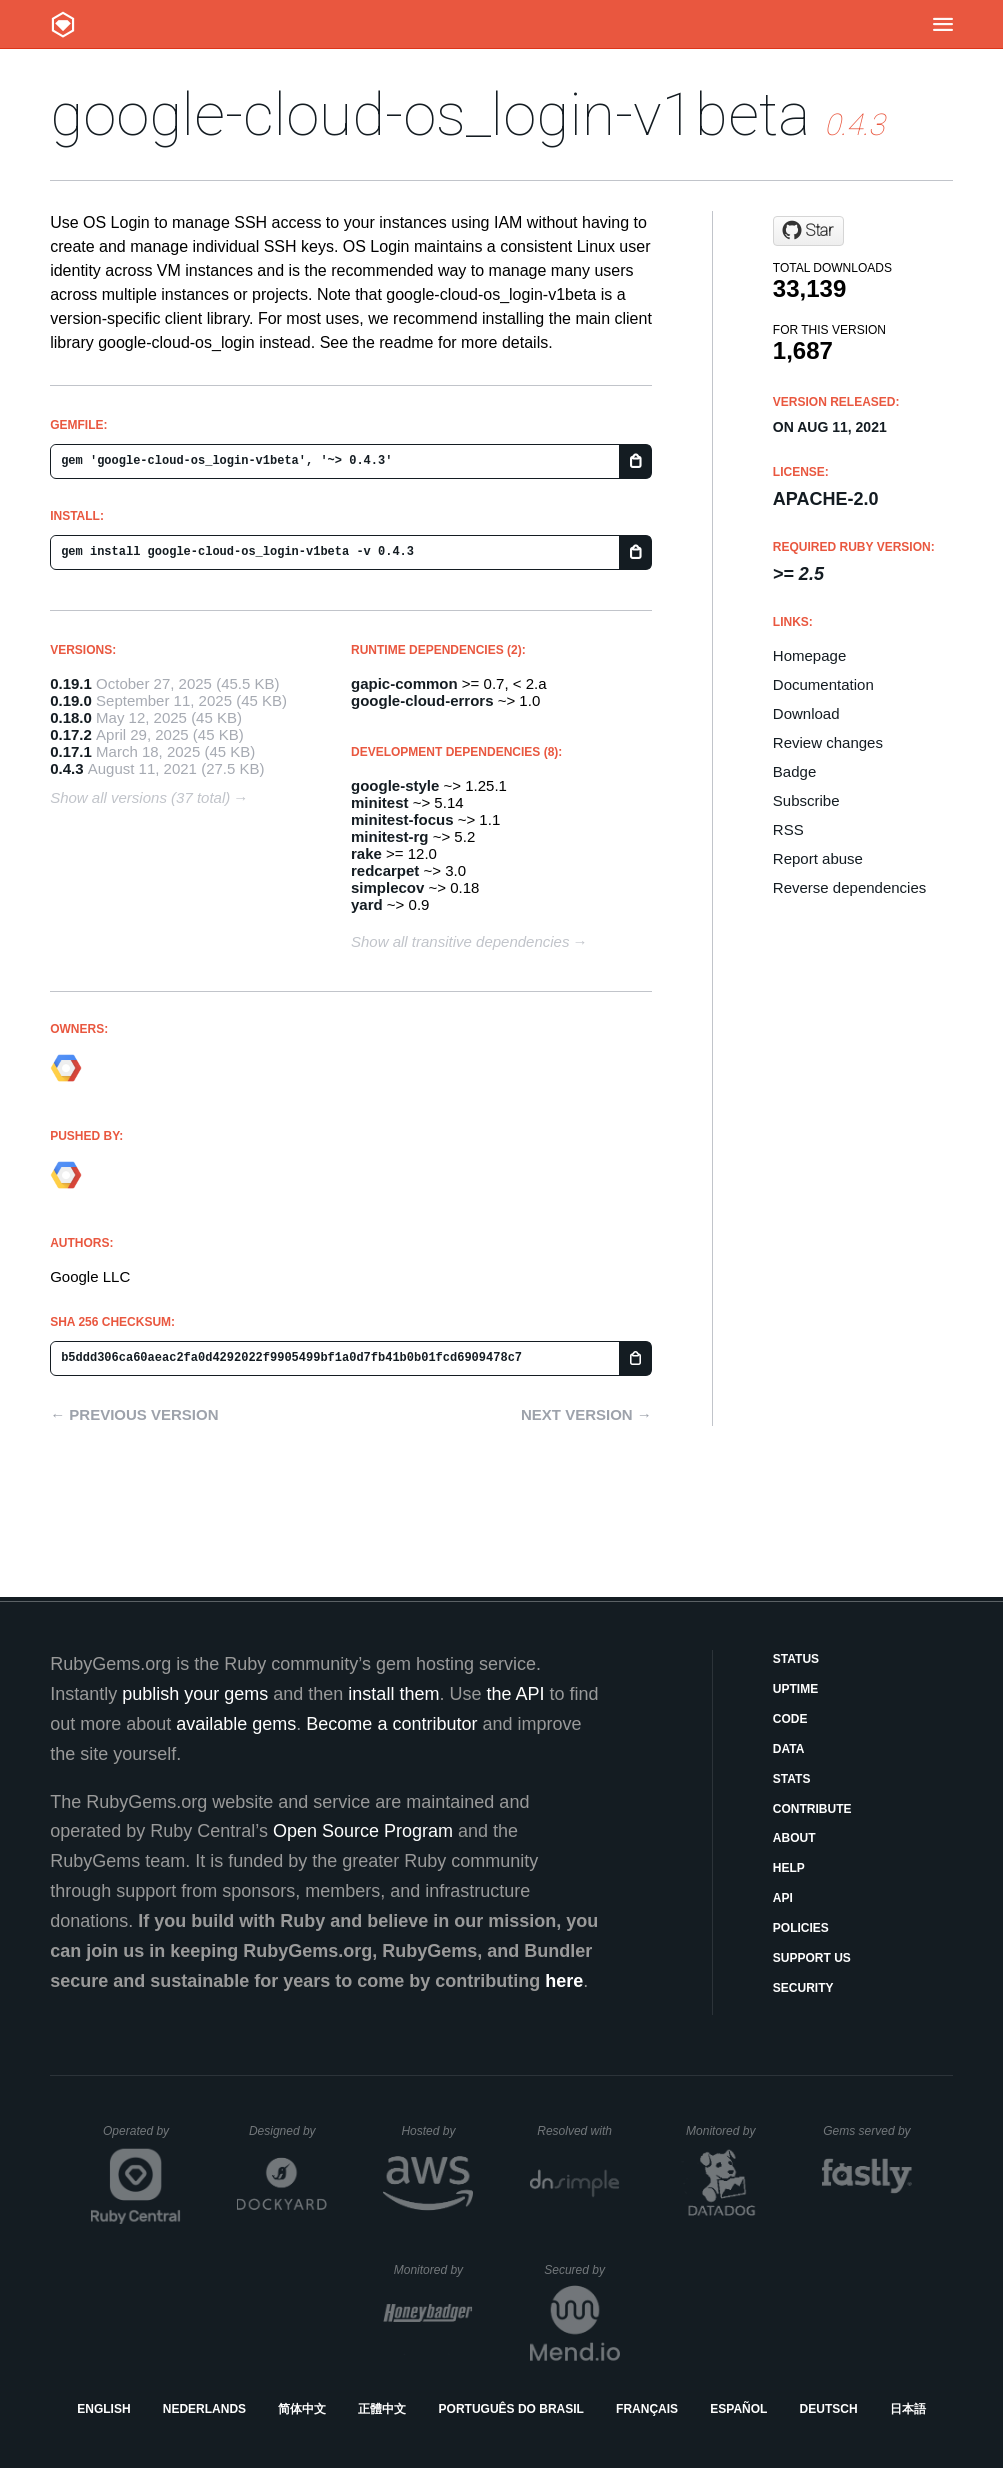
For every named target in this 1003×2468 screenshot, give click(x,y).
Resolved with (578, 2131)
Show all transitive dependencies (460, 941)
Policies (801, 1928)
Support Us (812, 1958)
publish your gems (195, 1694)
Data (789, 1749)
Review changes (828, 742)
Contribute (812, 1809)
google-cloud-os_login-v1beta (430, 114)
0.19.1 (71, 683)
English (103, 2409)
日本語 (908, 2409)
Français (647, 2409)
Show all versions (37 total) (140, 797)
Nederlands (204, 2409)
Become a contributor (391, 1724)
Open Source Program (363, 1831)
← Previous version (134, 1414)
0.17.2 (71, 734)
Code (790, 1719)
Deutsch (829, 2409)
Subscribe (806, 800)
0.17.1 (71, 751)
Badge (794, 771)
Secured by (581, 2270)
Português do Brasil (511, 2409)
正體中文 (382, 2409)
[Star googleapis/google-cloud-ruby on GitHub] (808, 231)
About (794, 1838)
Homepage (809, 655)
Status (796, 1659)
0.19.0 (71, 700)
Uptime (795, 1689)
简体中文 (302, 2409)
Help (789, 1868)
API (783, 1898)
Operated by (142, 2138)
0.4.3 (66, 768)
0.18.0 (71, 717)
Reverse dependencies (849, 887)
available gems (236, 1724)
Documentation (823, 684)
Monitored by (726, 2131)
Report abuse (818, 858)
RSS (788, 829)
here (564, 1981)
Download (806, 713)
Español (738, 2409)
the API (515, 1694)
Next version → (586, 1414)
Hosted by (437, 2131)
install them (393, 1694)
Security (803, 1988)
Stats (792, 1779)
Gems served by (867, 2131)
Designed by (288, 2131)
